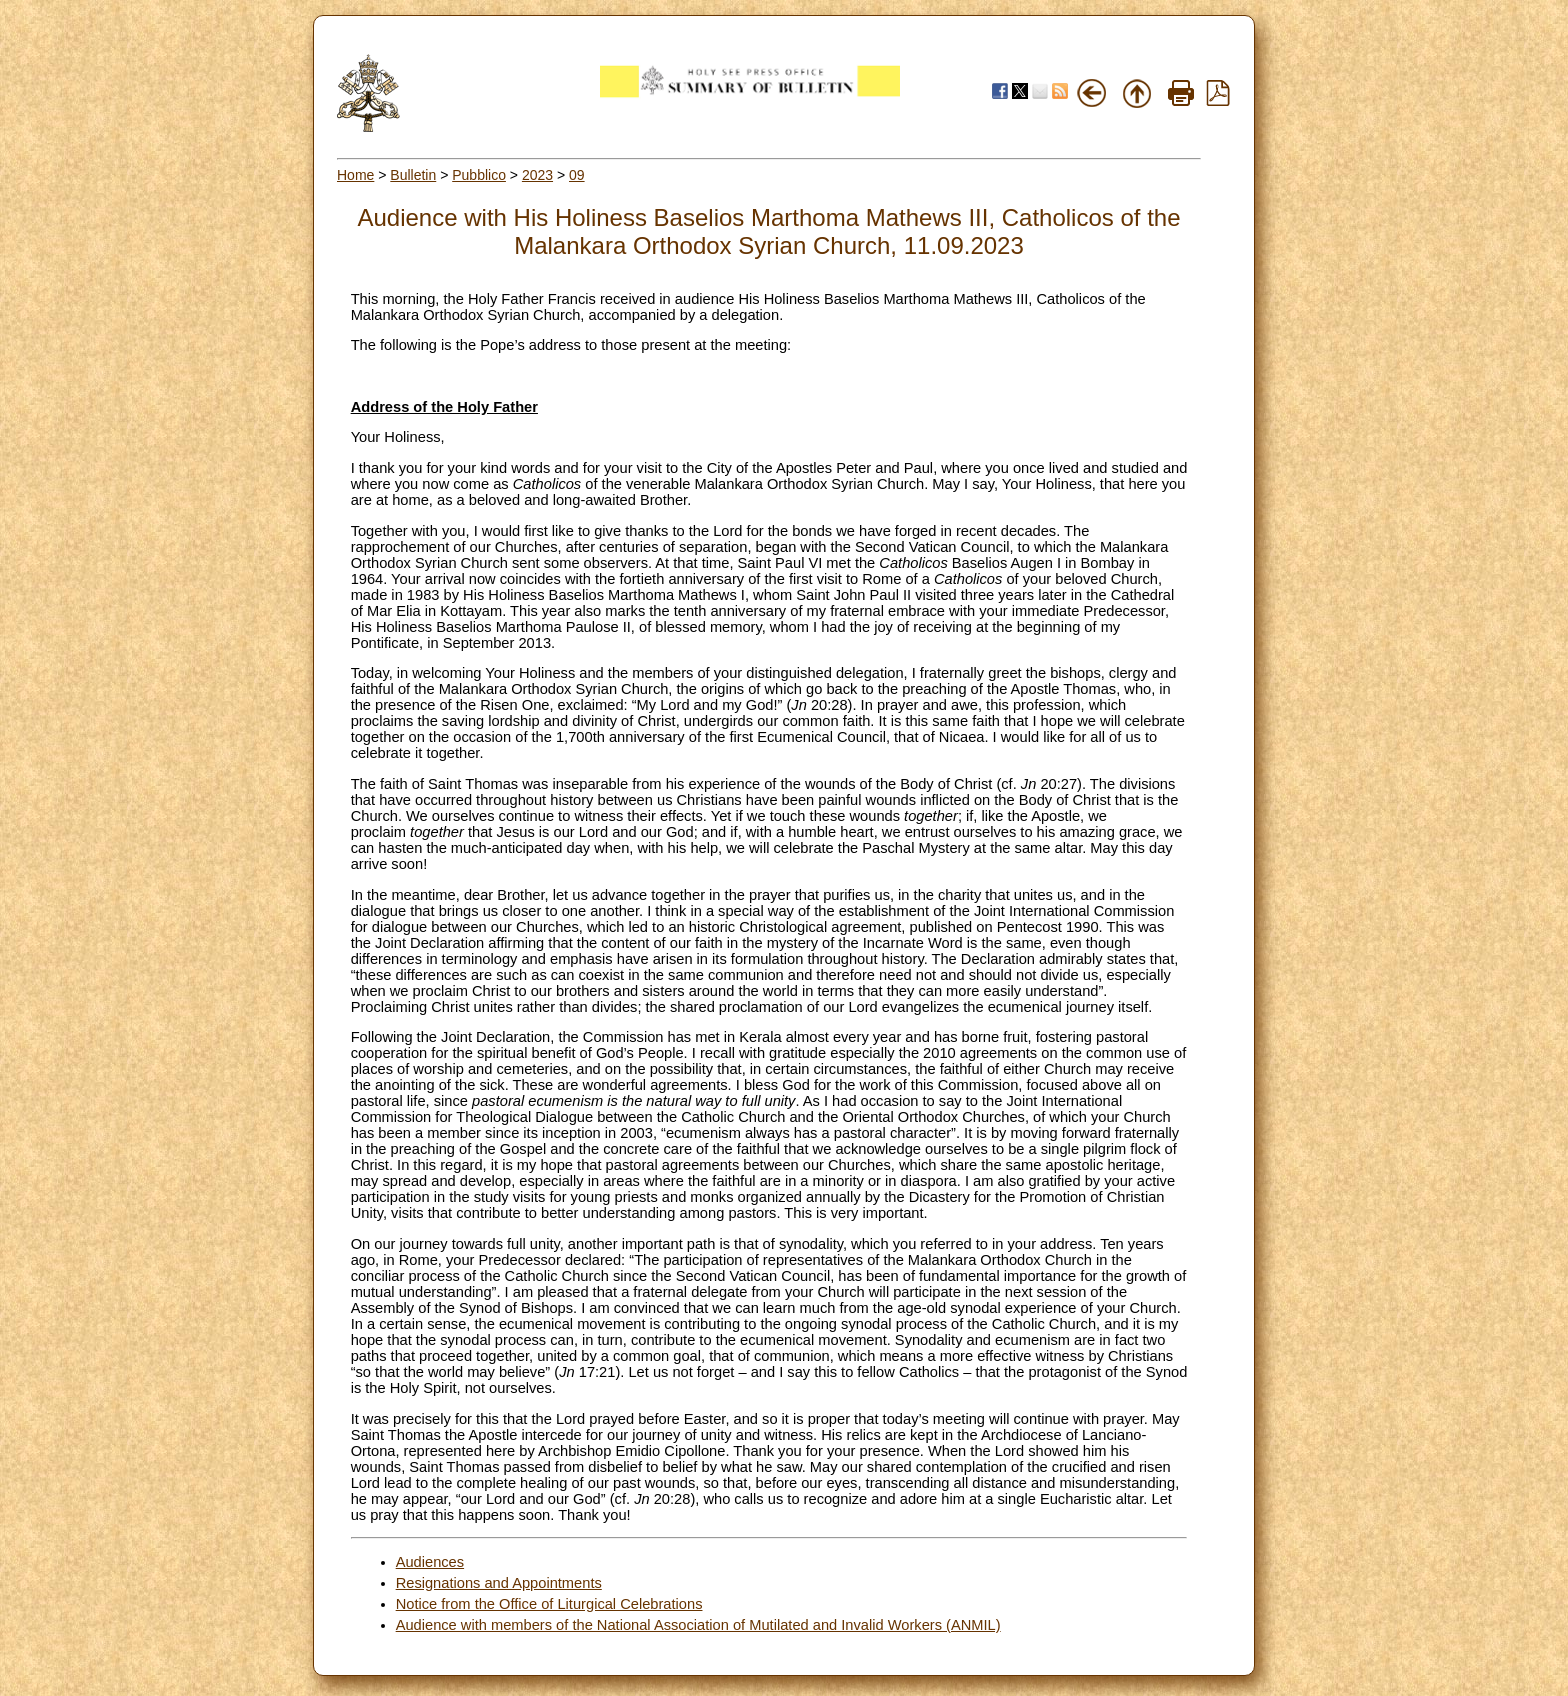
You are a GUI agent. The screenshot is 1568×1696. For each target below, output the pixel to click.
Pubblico (479, 175)
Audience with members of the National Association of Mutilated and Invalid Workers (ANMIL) (698, 1625)
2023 (537, 175)
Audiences (430, 1562)
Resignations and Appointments (499, 1583)
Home (355, 175)
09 (577, 175)
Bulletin (413, 175)
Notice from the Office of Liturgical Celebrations (549, 1604)
